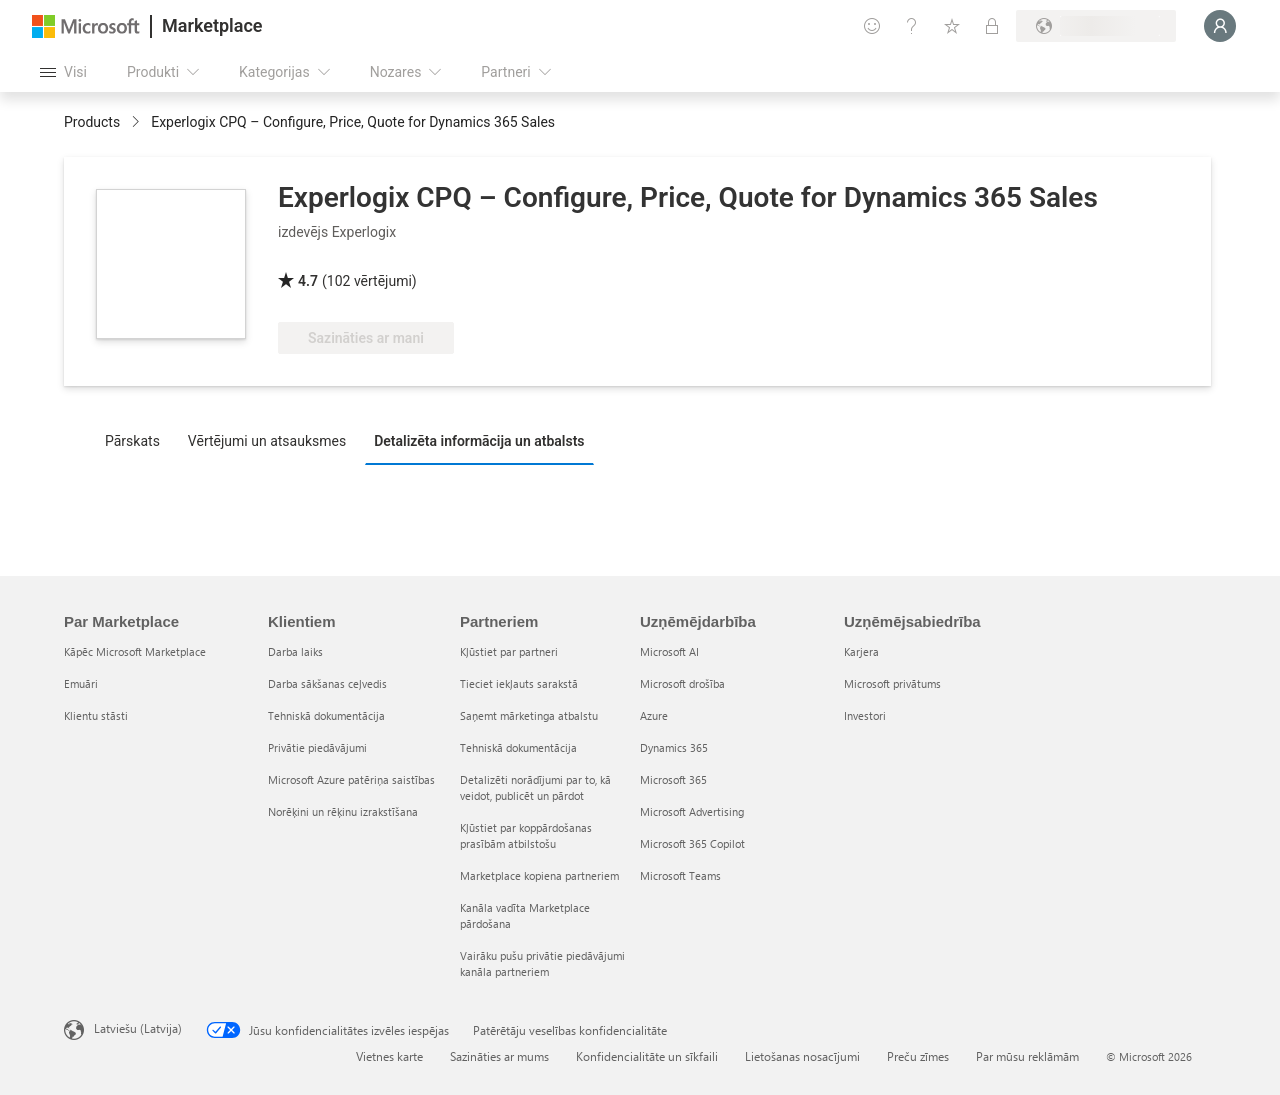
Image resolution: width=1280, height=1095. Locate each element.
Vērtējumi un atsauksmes (267, 441)
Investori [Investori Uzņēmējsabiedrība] (865, 715)
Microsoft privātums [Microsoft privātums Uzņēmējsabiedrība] (892, 683)
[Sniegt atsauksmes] (872, 26)
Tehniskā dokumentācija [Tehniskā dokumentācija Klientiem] (326, 715)
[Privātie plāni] (992, 26)
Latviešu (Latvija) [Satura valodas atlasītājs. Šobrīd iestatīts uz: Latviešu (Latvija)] (138, 1028)
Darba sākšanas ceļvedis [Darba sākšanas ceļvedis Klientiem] (327, 683)
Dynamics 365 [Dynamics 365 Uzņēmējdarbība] (674, 747)
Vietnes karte (389, 1056)
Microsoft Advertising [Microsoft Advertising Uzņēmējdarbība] (692, 811)
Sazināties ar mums (499, 1056)
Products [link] (92, 122)
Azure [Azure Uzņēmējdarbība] (654, 715)
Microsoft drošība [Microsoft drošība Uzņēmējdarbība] (682, 683)
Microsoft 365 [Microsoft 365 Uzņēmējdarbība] (673, 779)
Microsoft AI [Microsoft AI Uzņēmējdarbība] (669, 651)
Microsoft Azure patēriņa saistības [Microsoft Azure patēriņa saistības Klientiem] (351, 779)
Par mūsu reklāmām (1027, 1056)
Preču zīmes (918, 1056)
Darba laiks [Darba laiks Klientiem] (295, 651)
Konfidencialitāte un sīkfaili (647, 1056)
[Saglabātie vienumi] (952, 26)
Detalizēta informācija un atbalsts (479, 441)
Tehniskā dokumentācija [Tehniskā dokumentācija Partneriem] (518, 747)
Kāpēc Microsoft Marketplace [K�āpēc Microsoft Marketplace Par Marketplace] (135, 651)
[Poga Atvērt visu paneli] (63, 72)
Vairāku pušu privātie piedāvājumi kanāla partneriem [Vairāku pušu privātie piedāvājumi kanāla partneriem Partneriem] (542, 963)
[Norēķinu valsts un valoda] (1096, 26)
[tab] (137, 440)
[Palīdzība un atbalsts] (912, 26)
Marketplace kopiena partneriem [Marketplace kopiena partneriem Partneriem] (539, 875)
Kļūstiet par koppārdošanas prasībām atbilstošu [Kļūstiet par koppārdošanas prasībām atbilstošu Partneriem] (526, 835)
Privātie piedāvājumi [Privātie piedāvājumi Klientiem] (317, 747)
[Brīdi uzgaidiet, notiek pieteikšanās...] (1220, 26)
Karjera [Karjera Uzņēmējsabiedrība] (861, 651)
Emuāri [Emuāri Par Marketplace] (81, 683)
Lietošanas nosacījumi (802, 1056)
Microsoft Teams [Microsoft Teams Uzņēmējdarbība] (680, 875)
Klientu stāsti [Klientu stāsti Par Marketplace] (96, 715)
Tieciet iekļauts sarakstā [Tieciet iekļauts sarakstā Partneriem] (519, 683)
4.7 (308, 281)
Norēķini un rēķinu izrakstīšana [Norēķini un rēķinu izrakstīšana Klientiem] (343, 811)
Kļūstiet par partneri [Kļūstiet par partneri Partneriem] (509, 651)
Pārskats (132, 441)
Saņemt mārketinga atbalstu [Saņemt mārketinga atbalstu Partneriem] (529, 715)
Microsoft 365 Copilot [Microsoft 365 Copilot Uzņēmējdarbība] (692, 843)
